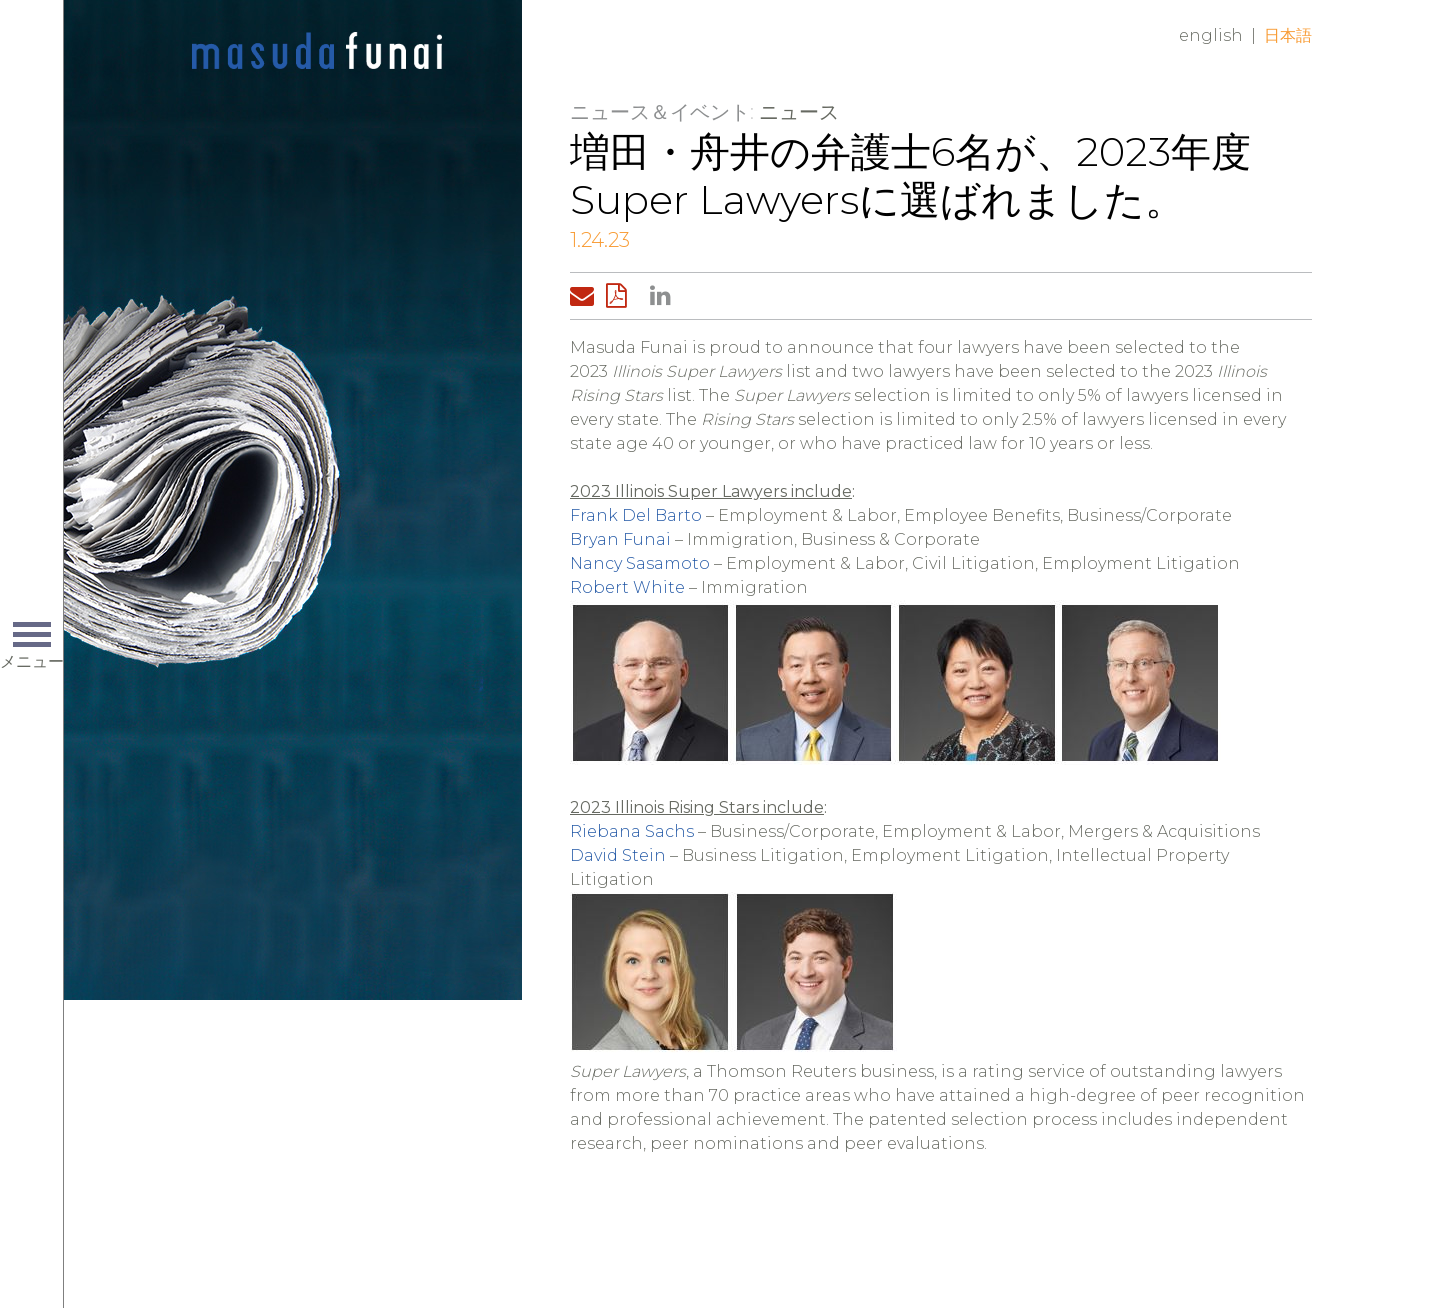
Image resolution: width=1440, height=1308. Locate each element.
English (1211, 35)
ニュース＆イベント (660, 112)
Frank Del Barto (636, 515)
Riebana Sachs (632, 831)
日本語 (1288, 35)
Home (317, 52)
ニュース (799, 112)
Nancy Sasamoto (640, 563)
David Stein (618, 855)
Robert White (627, 587)
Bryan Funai (620, 539)
